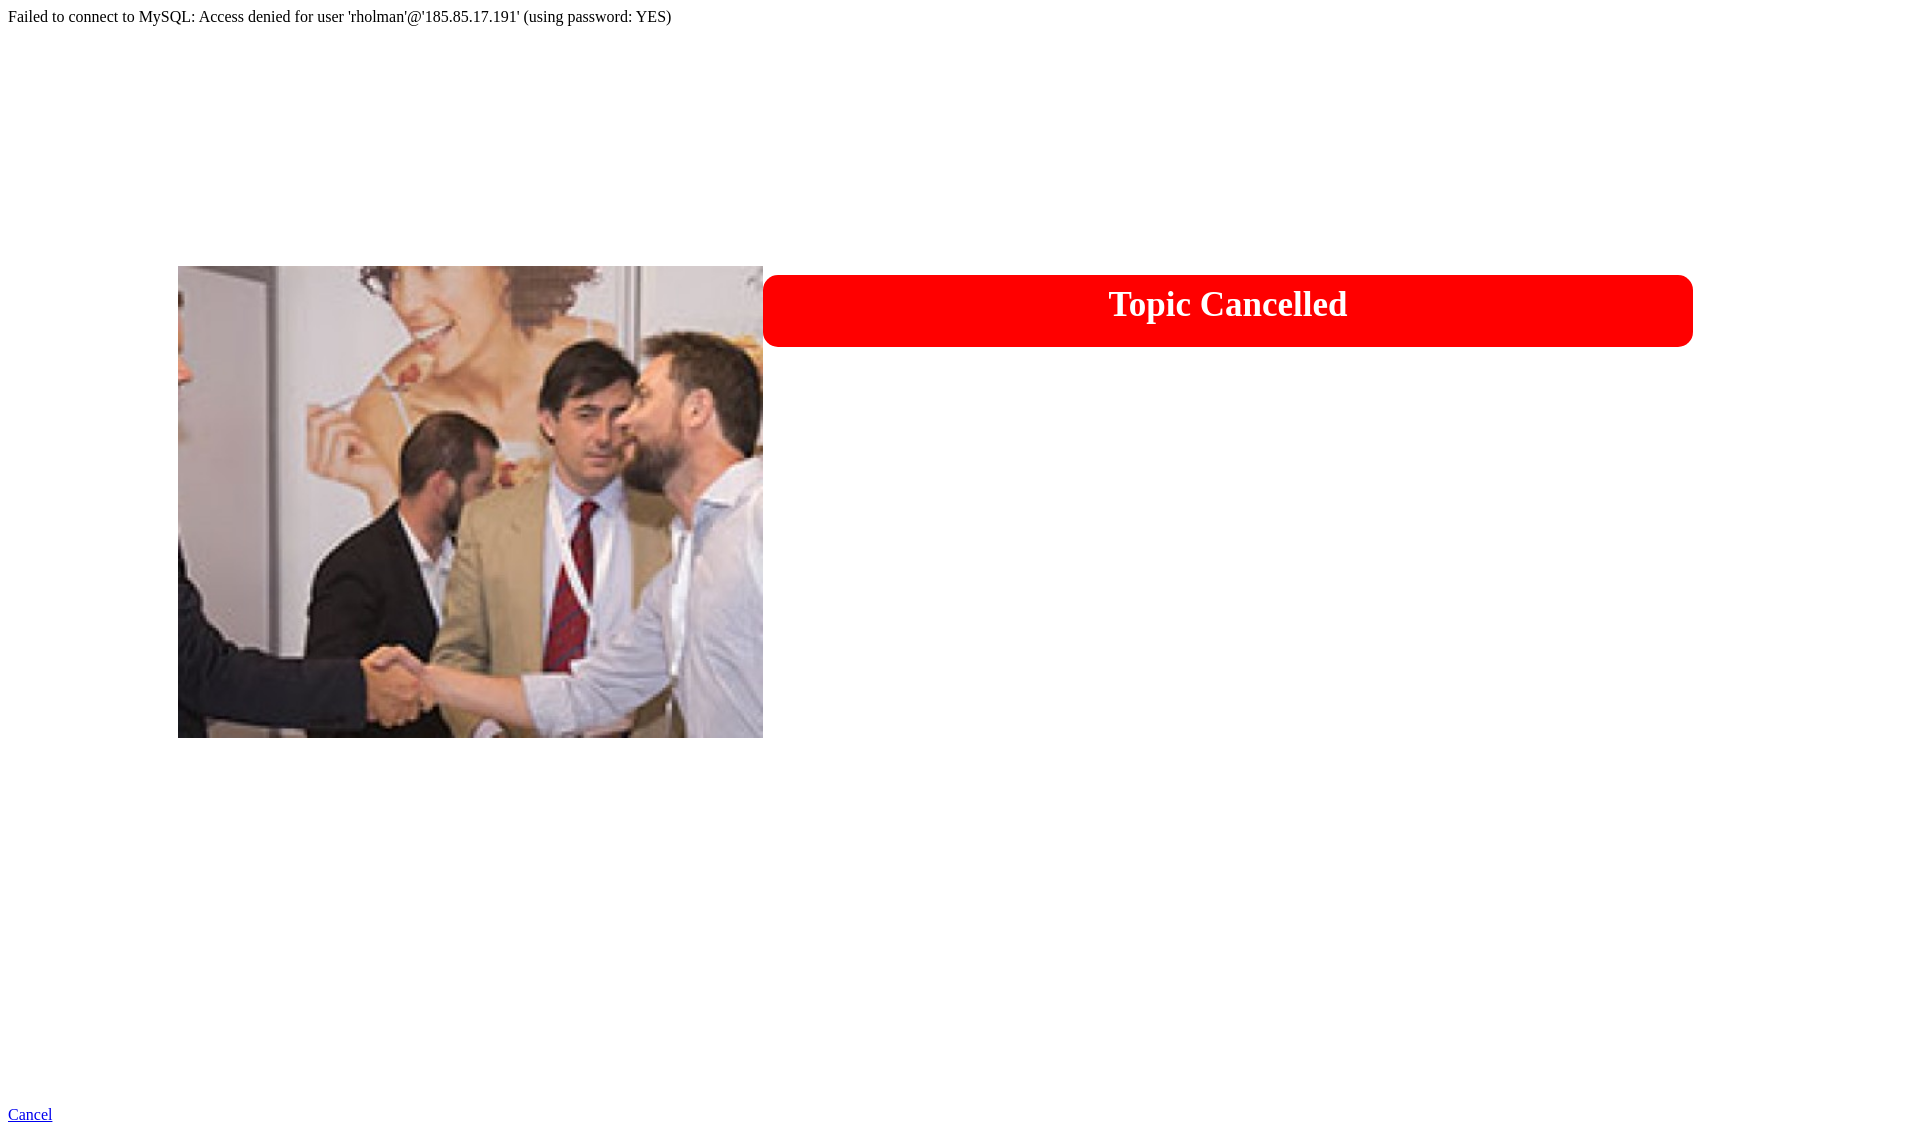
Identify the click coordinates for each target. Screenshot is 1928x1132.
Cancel (30, 1114)
